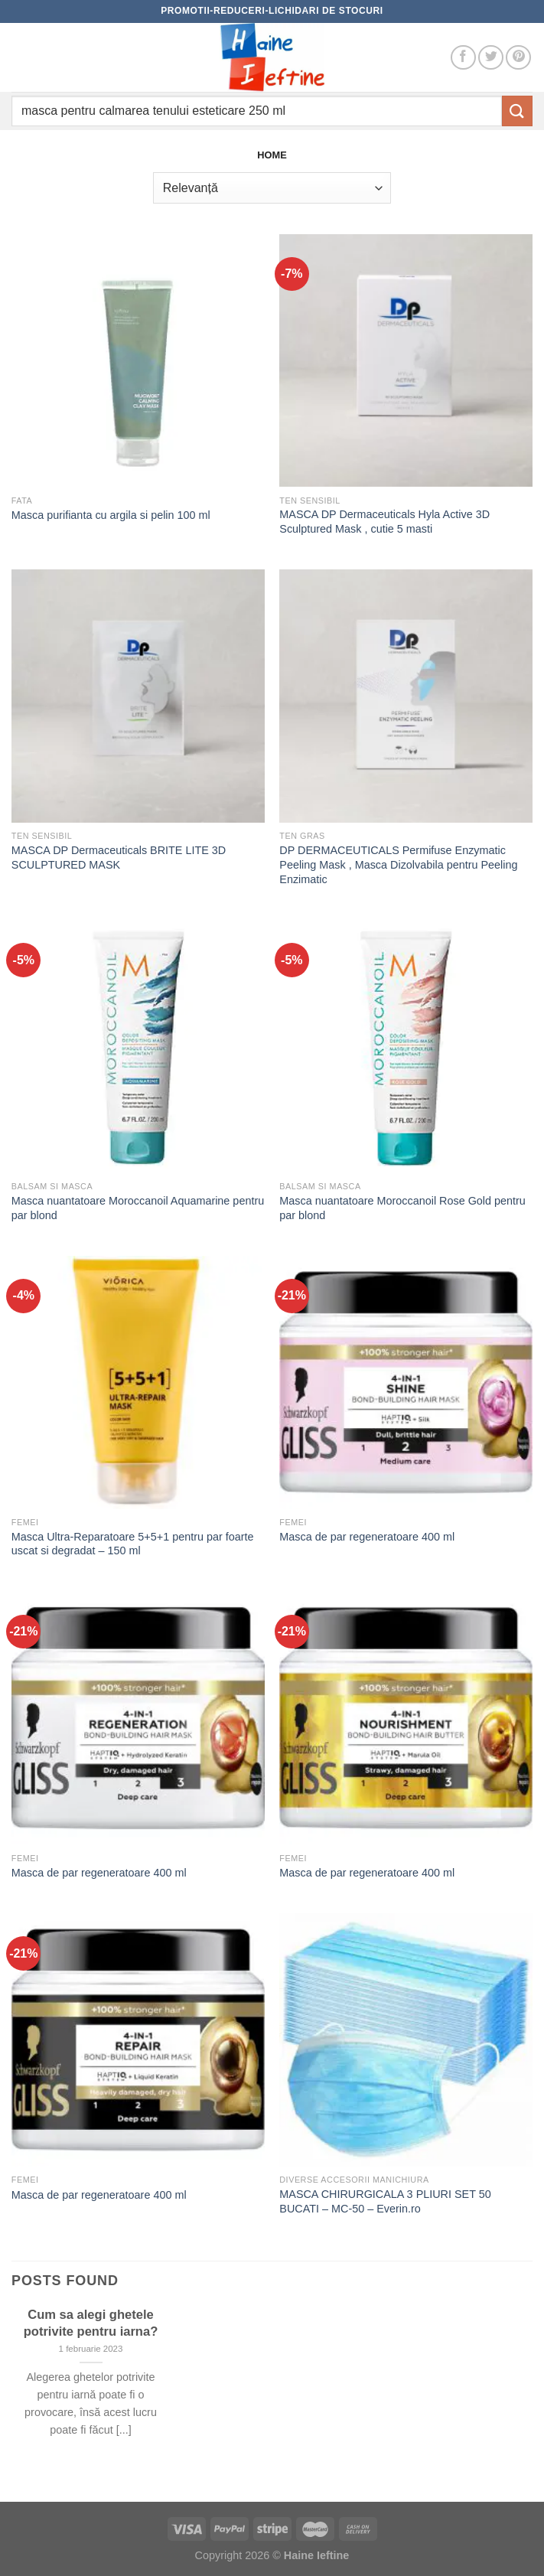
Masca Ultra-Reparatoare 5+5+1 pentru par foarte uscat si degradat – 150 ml (132, 1544)
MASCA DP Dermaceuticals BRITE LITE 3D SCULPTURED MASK (118, 857)
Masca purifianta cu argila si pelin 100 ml (110, 515)
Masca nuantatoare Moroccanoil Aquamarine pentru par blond (137, 1208)
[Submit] (517, 111)
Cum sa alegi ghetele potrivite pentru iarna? (91, 2323)
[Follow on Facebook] (463, 57)
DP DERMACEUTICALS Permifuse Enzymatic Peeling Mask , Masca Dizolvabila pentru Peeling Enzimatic (398, 864)
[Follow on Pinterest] (518, 57)
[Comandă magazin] (272, 187)
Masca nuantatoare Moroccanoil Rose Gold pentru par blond (402, 1208)
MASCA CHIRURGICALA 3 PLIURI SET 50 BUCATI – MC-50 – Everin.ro (384, 2201)
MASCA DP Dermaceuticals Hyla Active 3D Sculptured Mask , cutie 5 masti (384, 521)
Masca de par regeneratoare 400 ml (366, 1537)
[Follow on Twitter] (490, 57)
